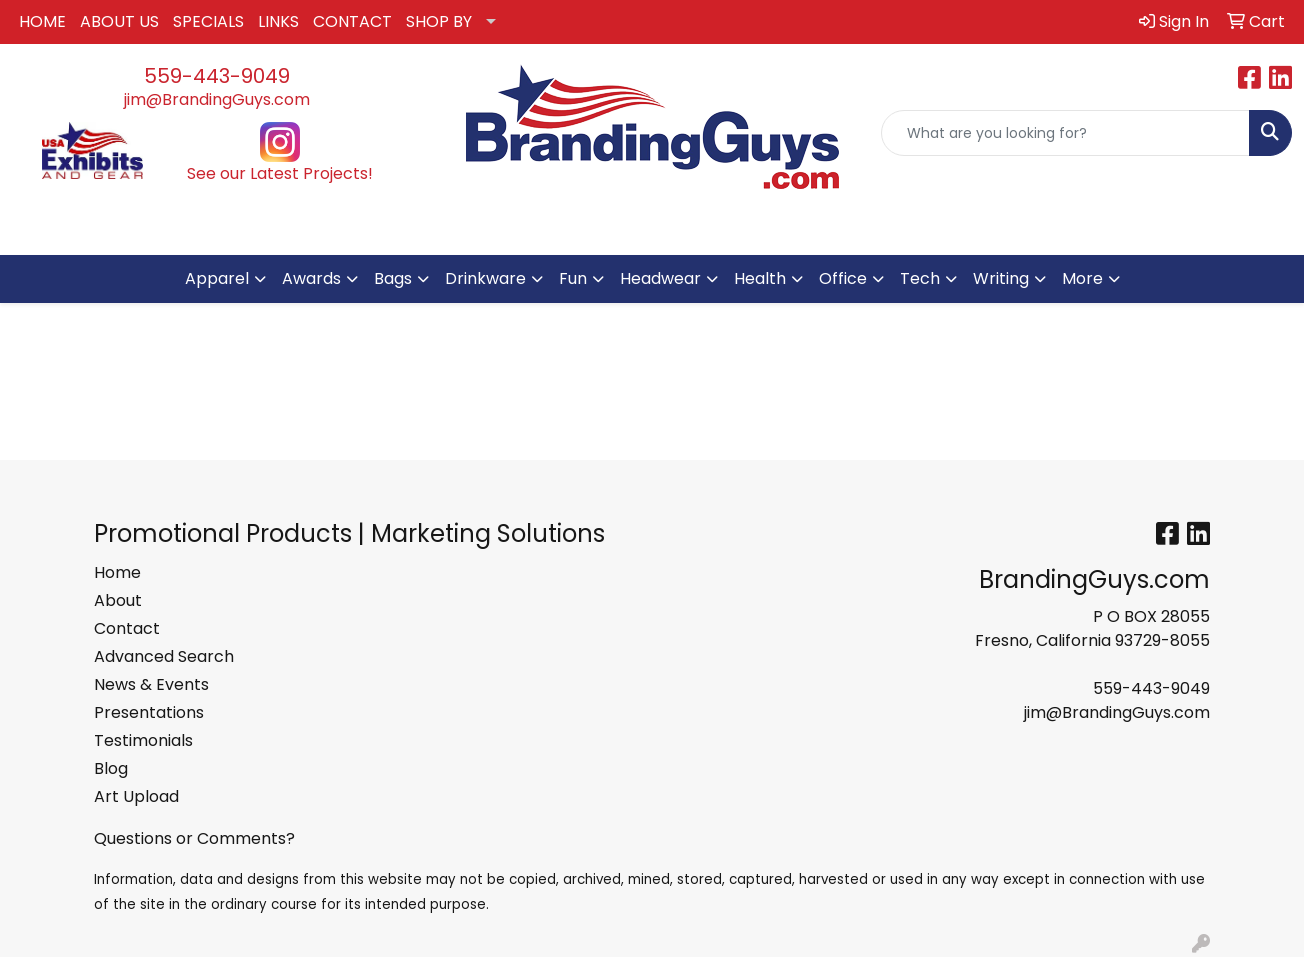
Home (117, 572)
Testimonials (143, 740)
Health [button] (760, 278)
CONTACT (352, 21)
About (118, 600)
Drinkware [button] (485, 278)
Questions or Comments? (194, 838)
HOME (42, 21)
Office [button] (843, 278)
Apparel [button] (217, 278)
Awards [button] (311, 278)
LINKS (278, 21)
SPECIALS (208, 21)
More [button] (1082, 278)
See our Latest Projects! (280, 173)
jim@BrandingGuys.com (217, 99)
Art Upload (136, 796)
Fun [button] (573, 278)
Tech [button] (920, 278)
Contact (127, 628)
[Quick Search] (1065, 133)
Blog (111, 768)
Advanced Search (164, 656)
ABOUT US (119, 21)
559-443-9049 (217, 76)
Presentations (149, 712)
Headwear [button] (660, 278)
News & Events (151, 684)
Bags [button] (393, 278)
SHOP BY (439, 21)
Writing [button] (1001, 278)
